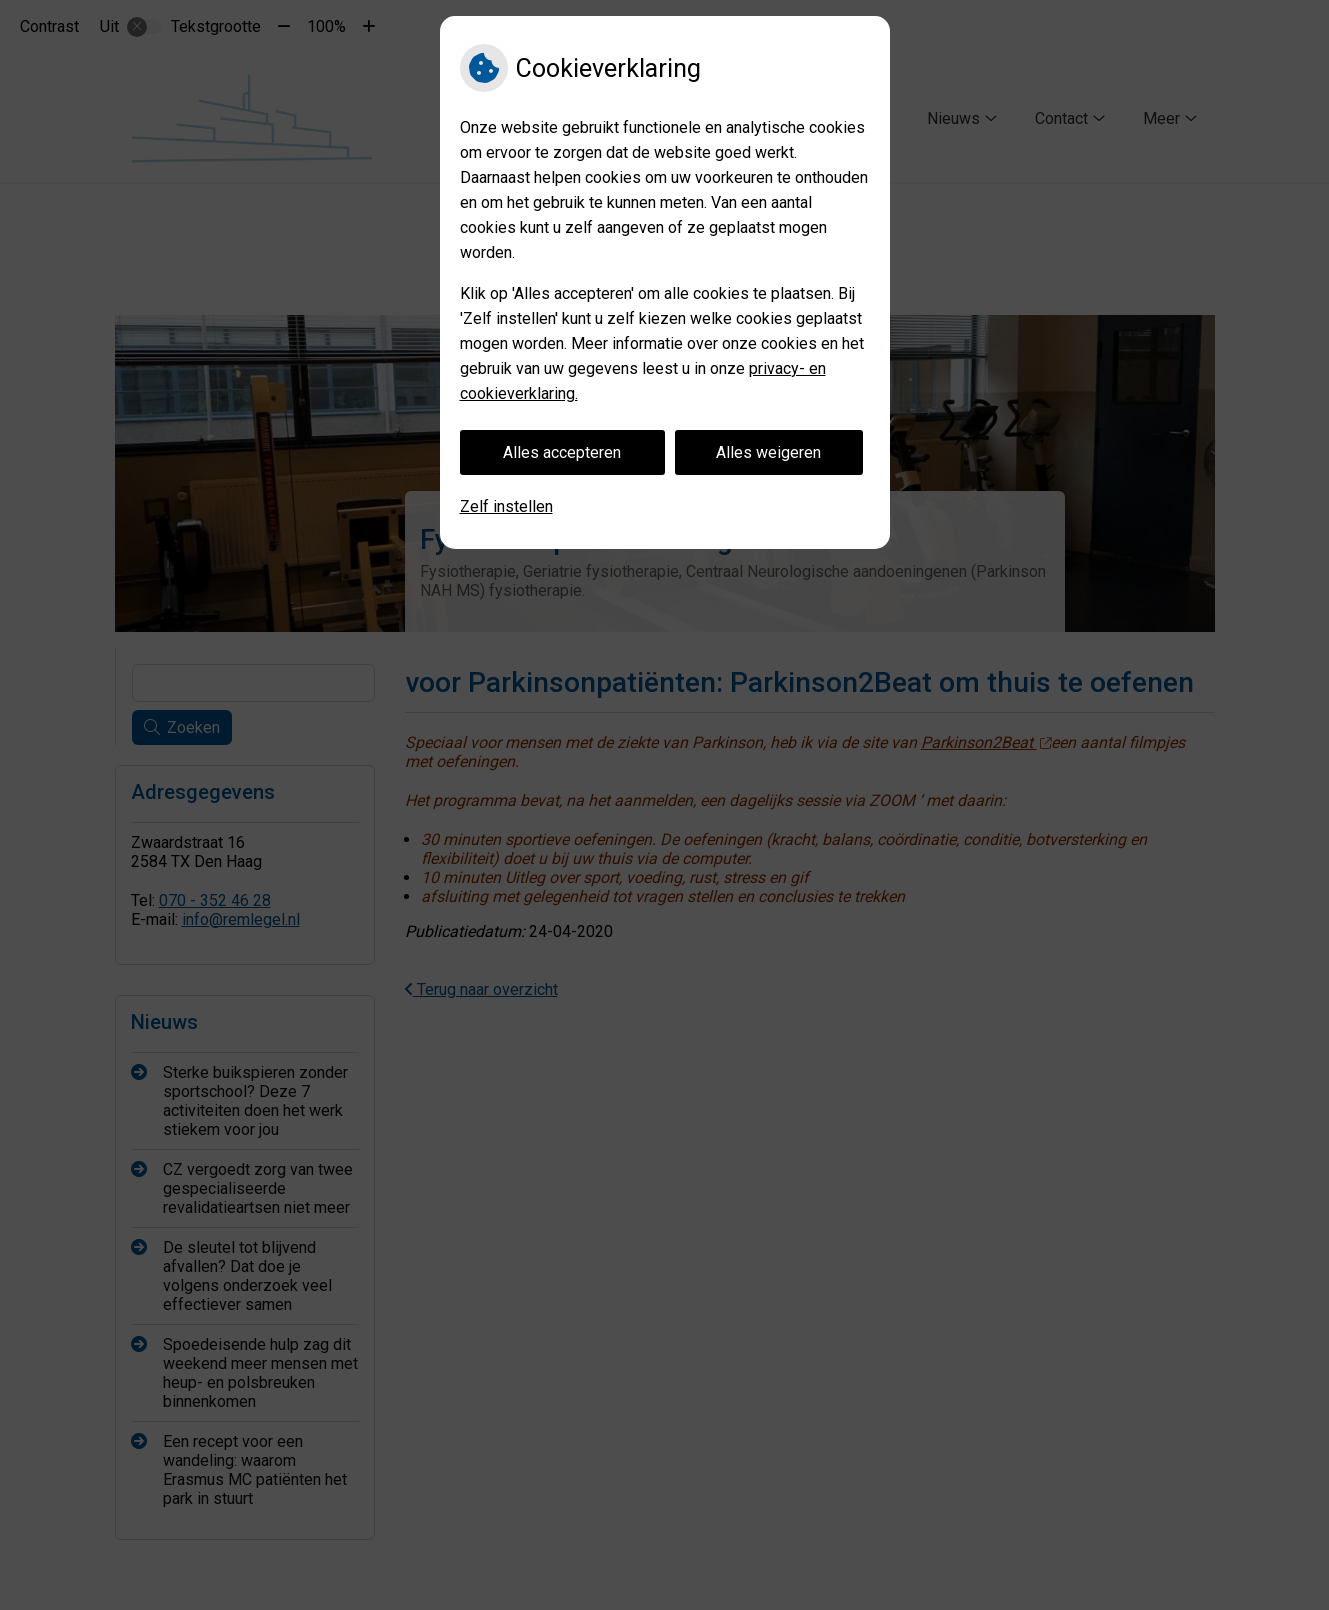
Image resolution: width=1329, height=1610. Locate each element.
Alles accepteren (562, 452)
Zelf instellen (506, 506)
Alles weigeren (768, 452)
